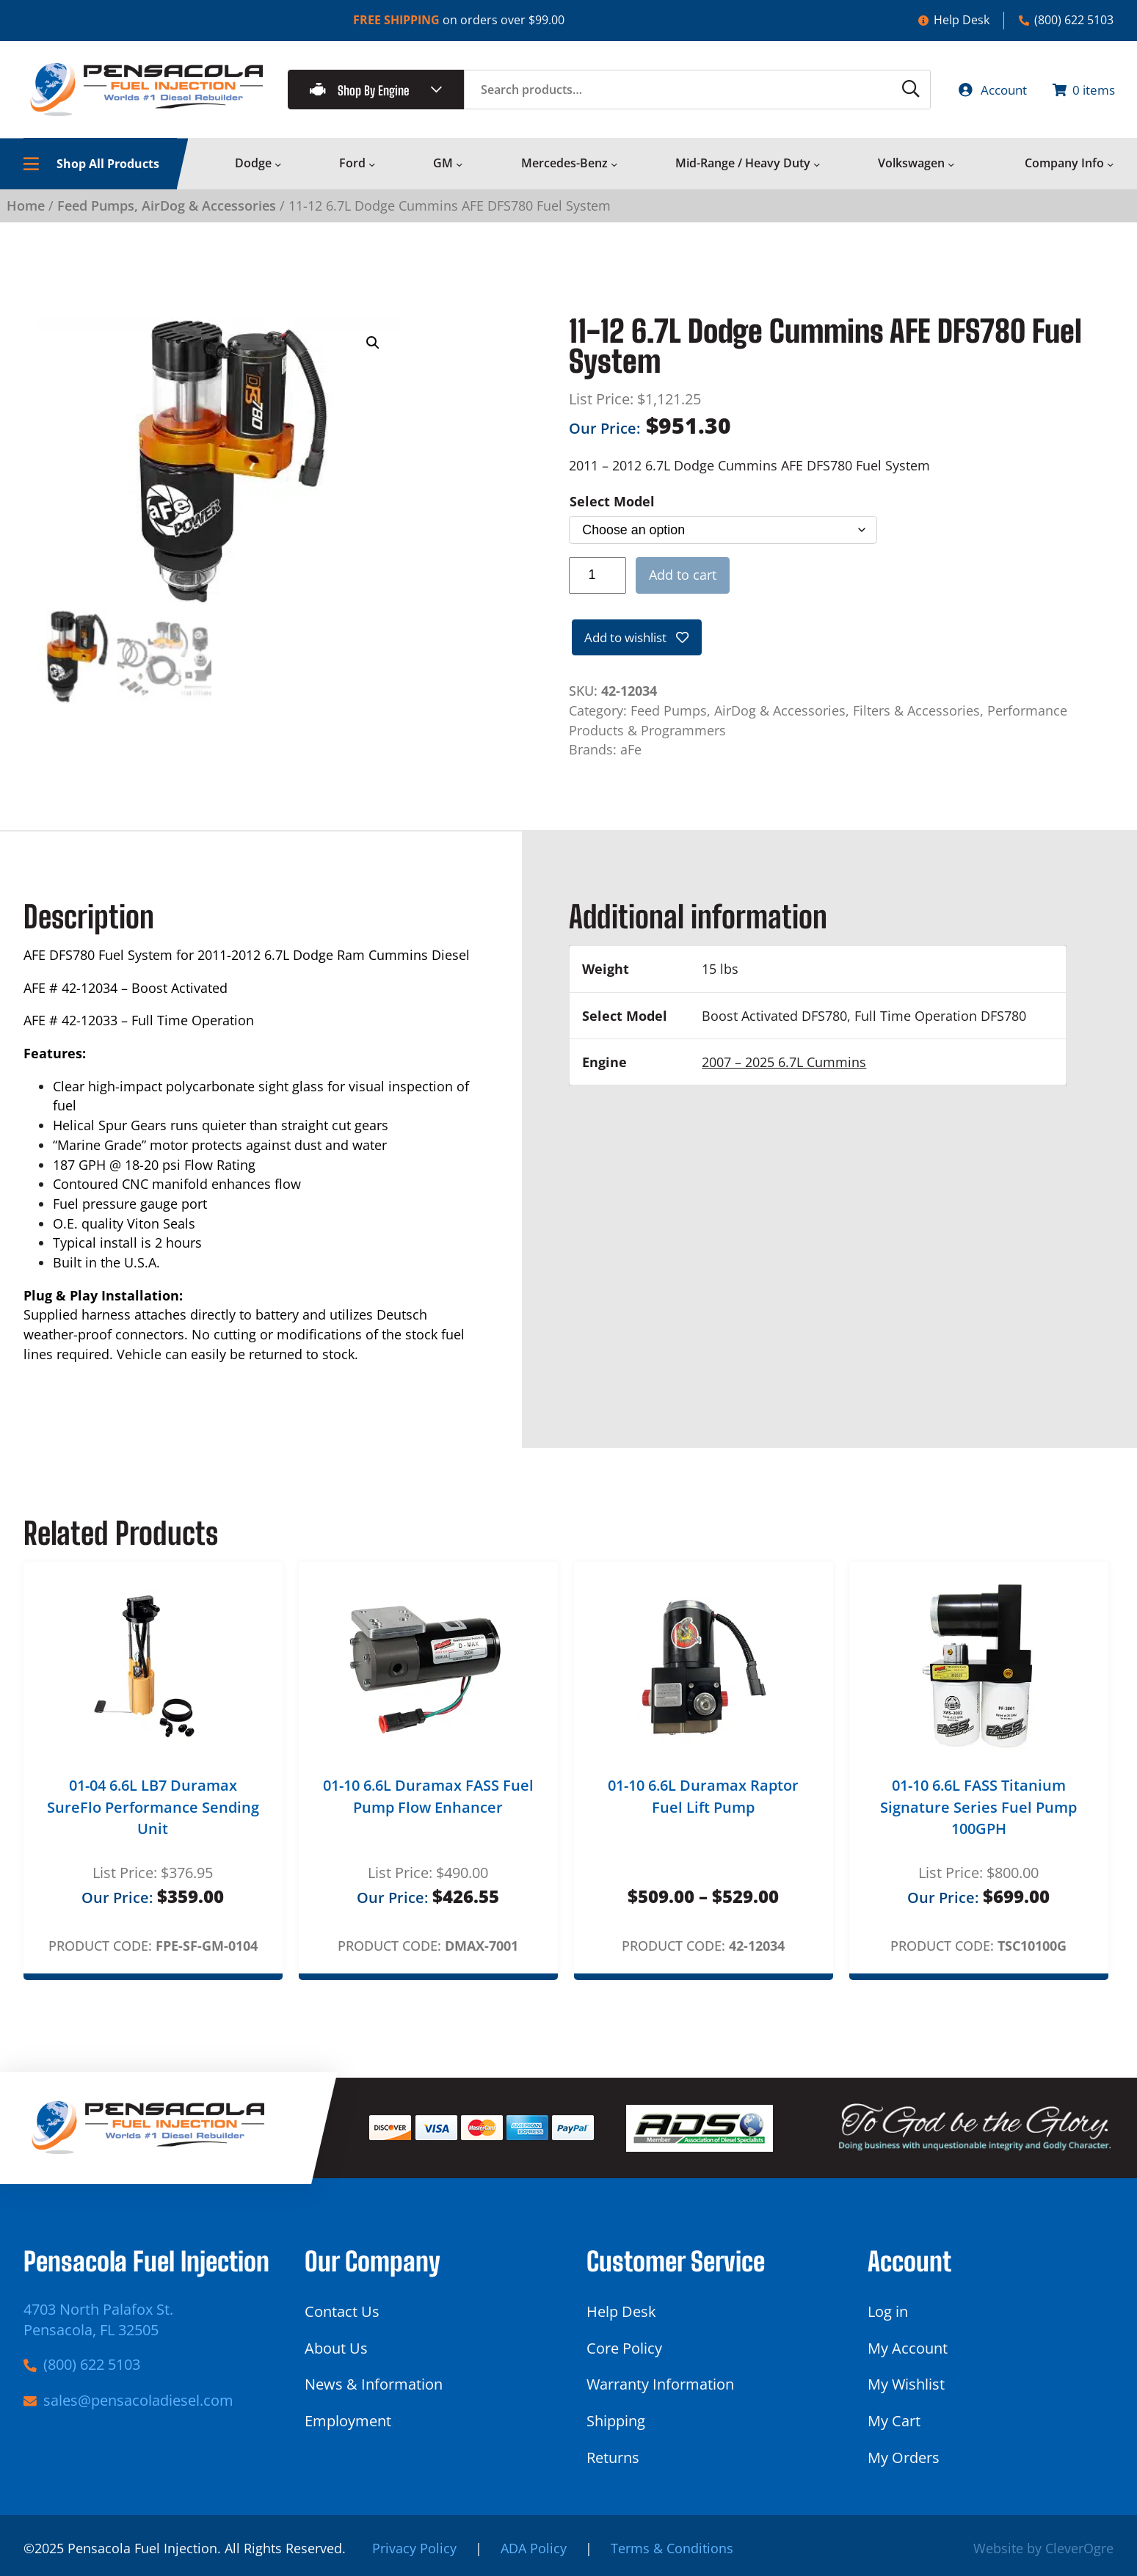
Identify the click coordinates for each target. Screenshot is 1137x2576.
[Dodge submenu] (278, 167)
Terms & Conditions (672, 2549)
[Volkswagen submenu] (951, 167)
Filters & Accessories (916, 715)
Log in (888, 2312)
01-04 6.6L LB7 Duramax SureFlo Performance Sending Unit (153, 1811)
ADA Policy (534, 2549)
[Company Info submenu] (1110, 167)
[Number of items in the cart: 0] (1080, 91)
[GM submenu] (459, 167)
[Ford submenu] (372, 167)
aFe (631, 754)
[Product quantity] (598, 578)
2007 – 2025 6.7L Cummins (784, 1066)
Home (26, 209)
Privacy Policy (414, 2549)
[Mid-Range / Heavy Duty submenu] (817, 167)
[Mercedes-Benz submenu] (614, 167)
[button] (373, 345)
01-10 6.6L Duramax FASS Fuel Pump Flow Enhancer (428, 1801)
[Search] (894, 91)
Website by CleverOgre (1043, 2549)
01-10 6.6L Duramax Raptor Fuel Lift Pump (703, 1801)
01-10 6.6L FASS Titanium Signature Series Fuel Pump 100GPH (978, 1811)
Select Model (612, 505)
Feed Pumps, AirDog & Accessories (166, 209)
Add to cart (682, 577)
